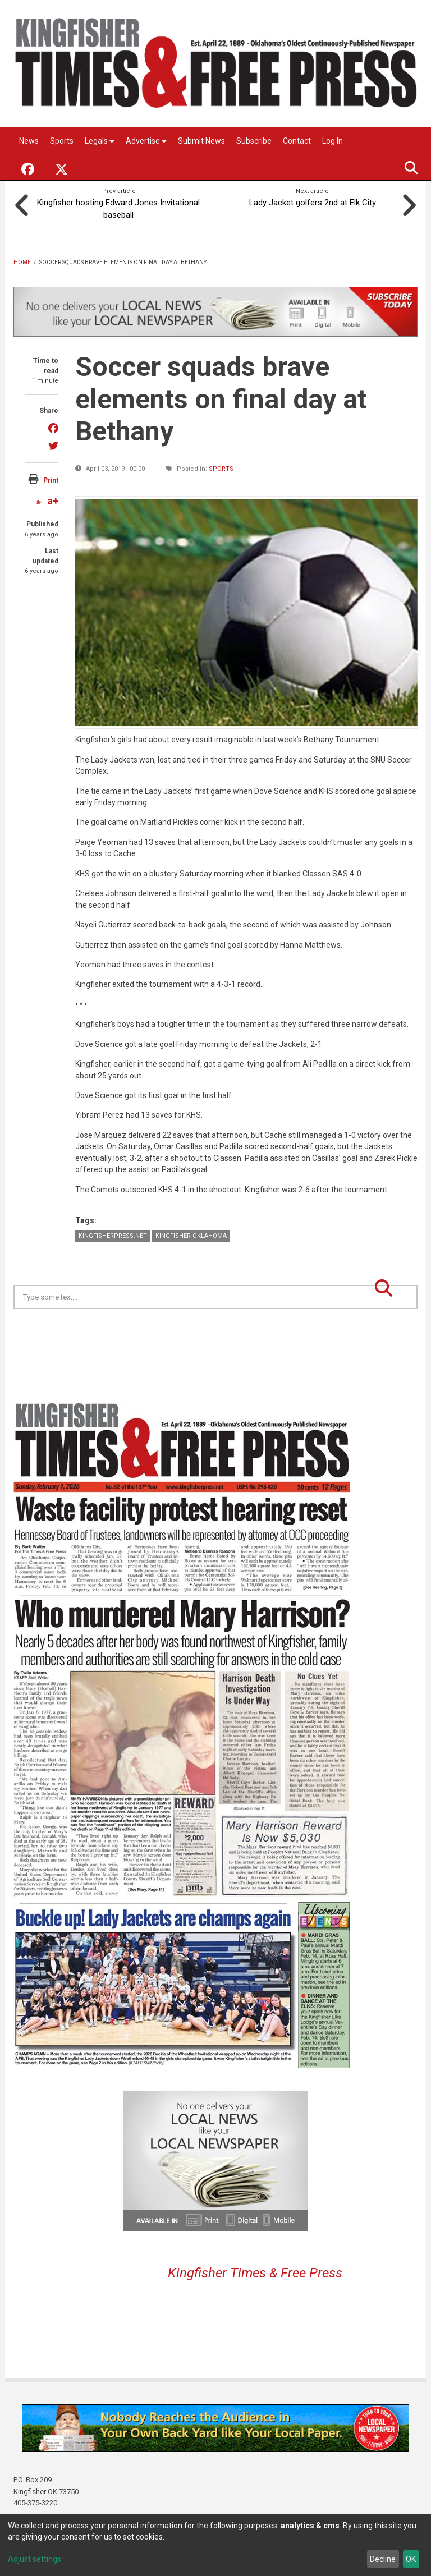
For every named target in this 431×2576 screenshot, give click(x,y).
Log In (332, 140)
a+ (52, 500)
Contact (297, 140)
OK (411, 2559)
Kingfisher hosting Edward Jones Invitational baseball (119, 207)
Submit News (201, 140)
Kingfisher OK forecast (294, 1335)
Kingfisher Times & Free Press (255, 2271)
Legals (99, 140)
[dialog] (215, 2545)
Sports (62, 140)
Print (50, 479)
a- (39, 501)
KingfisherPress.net (113, 1234)
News (29, 140)
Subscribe (254, 140)
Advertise (146, 140)
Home (22, 261)
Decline (383, 2559)
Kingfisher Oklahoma (191, 1234)
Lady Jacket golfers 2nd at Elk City (312, 201)
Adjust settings (34, 2559)
